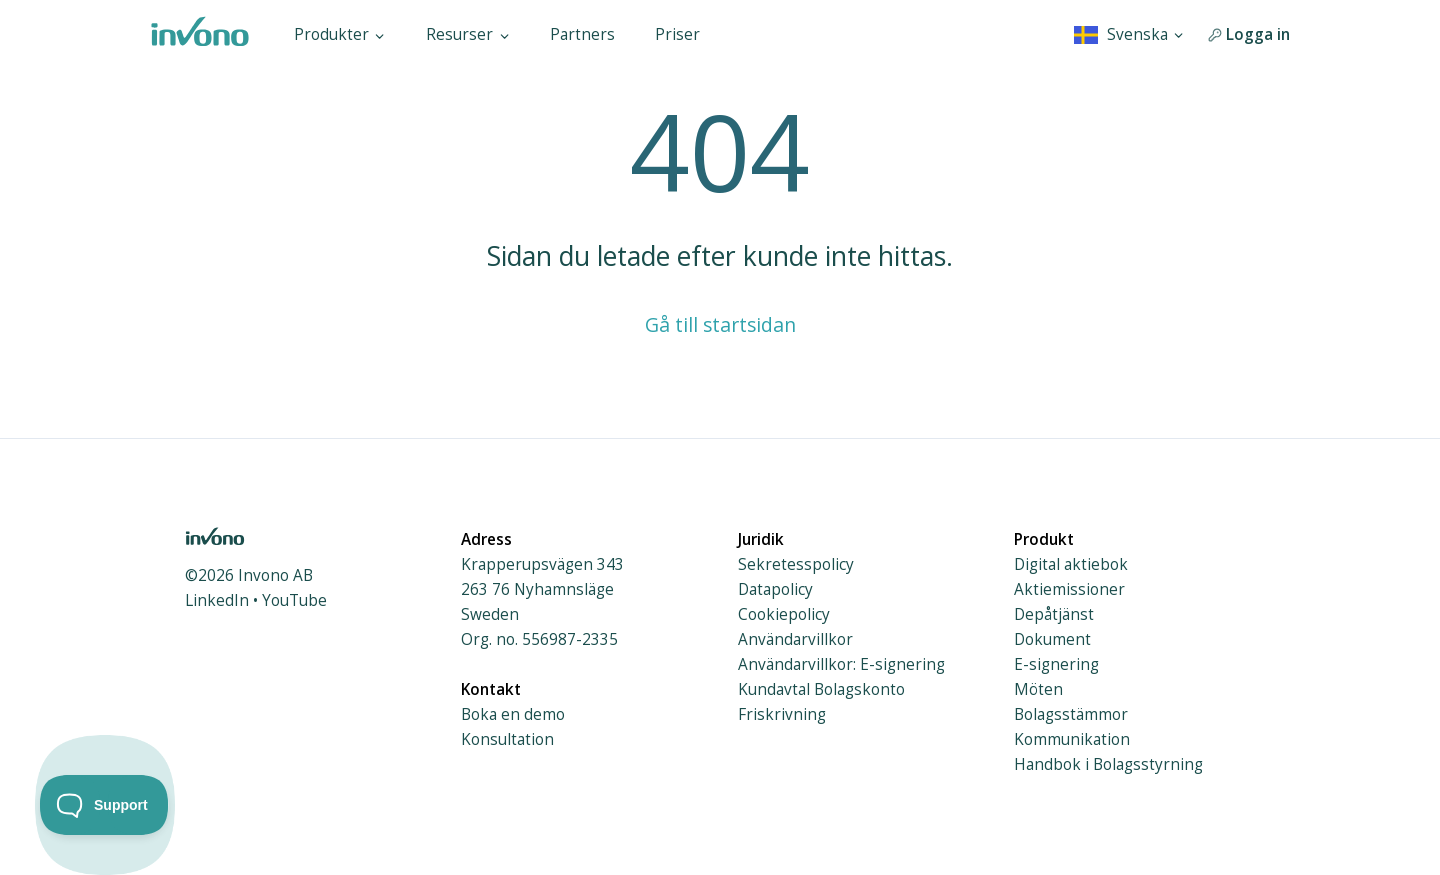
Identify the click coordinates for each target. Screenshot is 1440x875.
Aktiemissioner (1069, 589)
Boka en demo (513, 714)
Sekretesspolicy (796, 564)
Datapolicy (775, 589)
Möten (1038, 689)
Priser (677, 34)
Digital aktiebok (1071, 564)
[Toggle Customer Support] (104, 805)
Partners (582, 34)
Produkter (340, 34)
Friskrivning (782, 714)
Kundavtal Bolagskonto (821, 689)
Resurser (468, 34)
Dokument (1052, 639)
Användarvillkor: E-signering (841, 664)
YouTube (294, 600)
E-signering (1056, 664)
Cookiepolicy (784, 614)
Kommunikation (1072, 739)
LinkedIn (217, 600)
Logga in (1249, 34)
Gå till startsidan (720, 324)
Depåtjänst (1054, 614)
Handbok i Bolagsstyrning (1108, 764)
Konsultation (507, 739)
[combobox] (1130, 35)
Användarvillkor (795, 639)
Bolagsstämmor (1071, 714)
